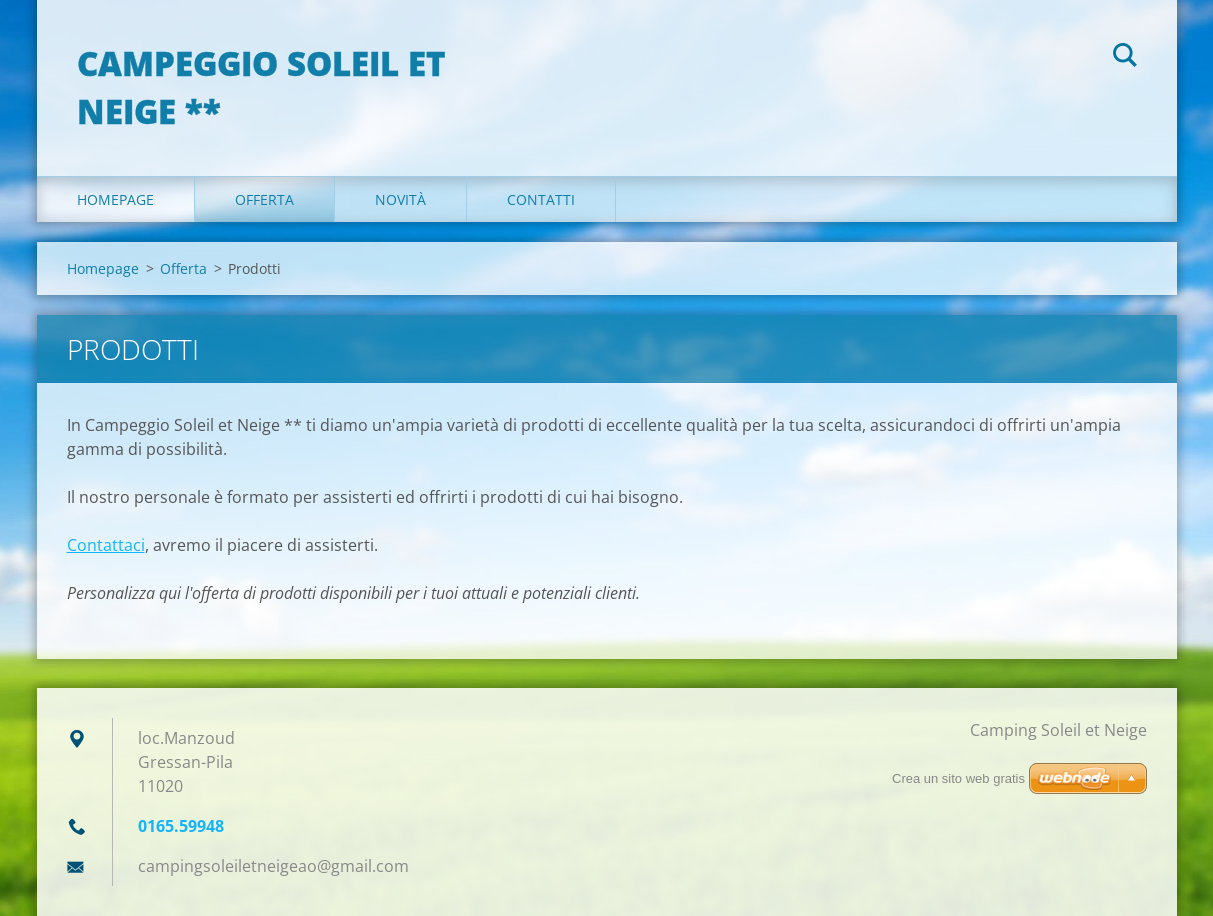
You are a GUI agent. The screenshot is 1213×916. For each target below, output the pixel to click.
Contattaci (106, 545)
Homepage (115, 199)
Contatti (541, 199)
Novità (400, 199)
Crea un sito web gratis (958, 778)
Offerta (264, 199)
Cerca (1125, 58)
